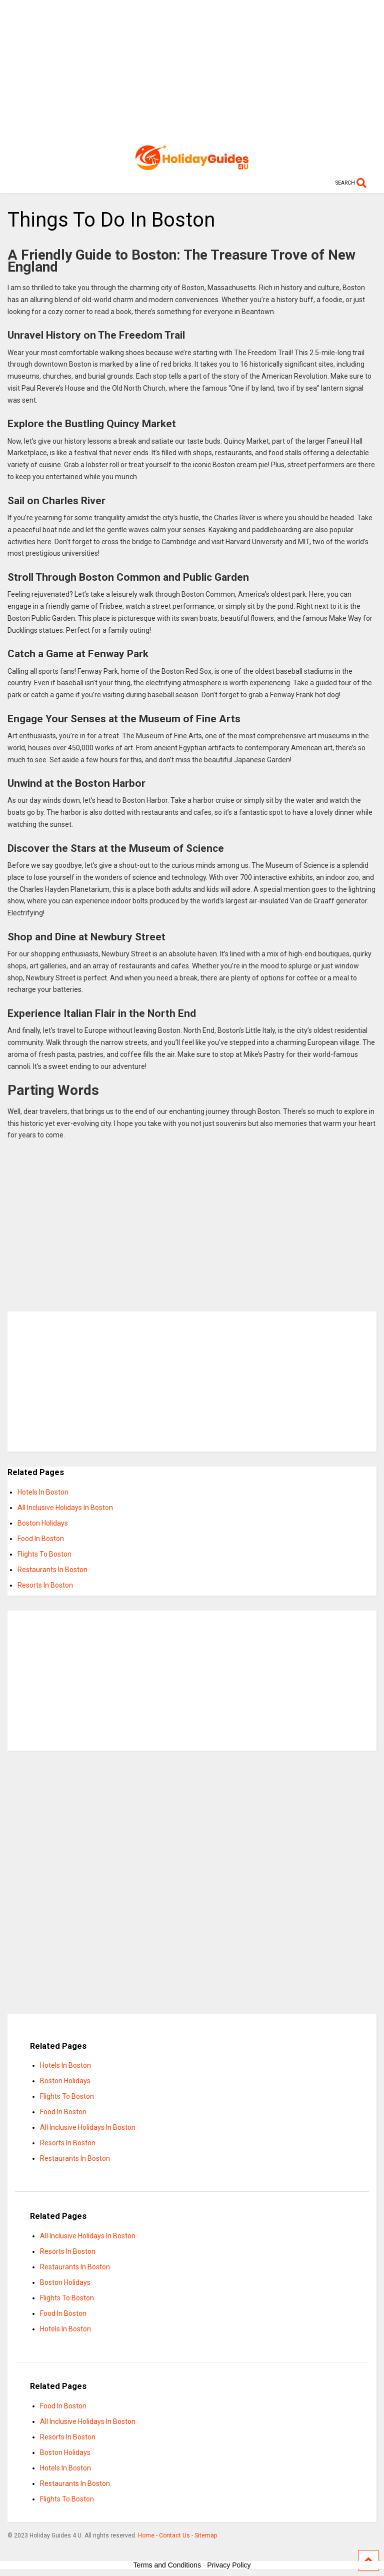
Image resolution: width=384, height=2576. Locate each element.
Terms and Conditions (167, 2565)
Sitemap (205, 2535)
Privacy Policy (228, 2565)
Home (146, 2535)
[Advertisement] (192, 70)
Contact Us (174, 2535)
